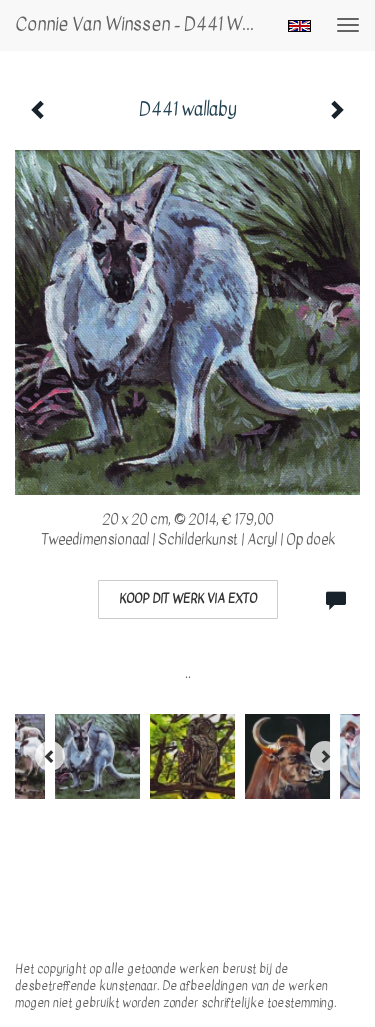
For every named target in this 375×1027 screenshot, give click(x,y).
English (299, 26)
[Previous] (50, 756)
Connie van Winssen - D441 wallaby (143, 24)
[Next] (325, 756)
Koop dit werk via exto (188, 599)
